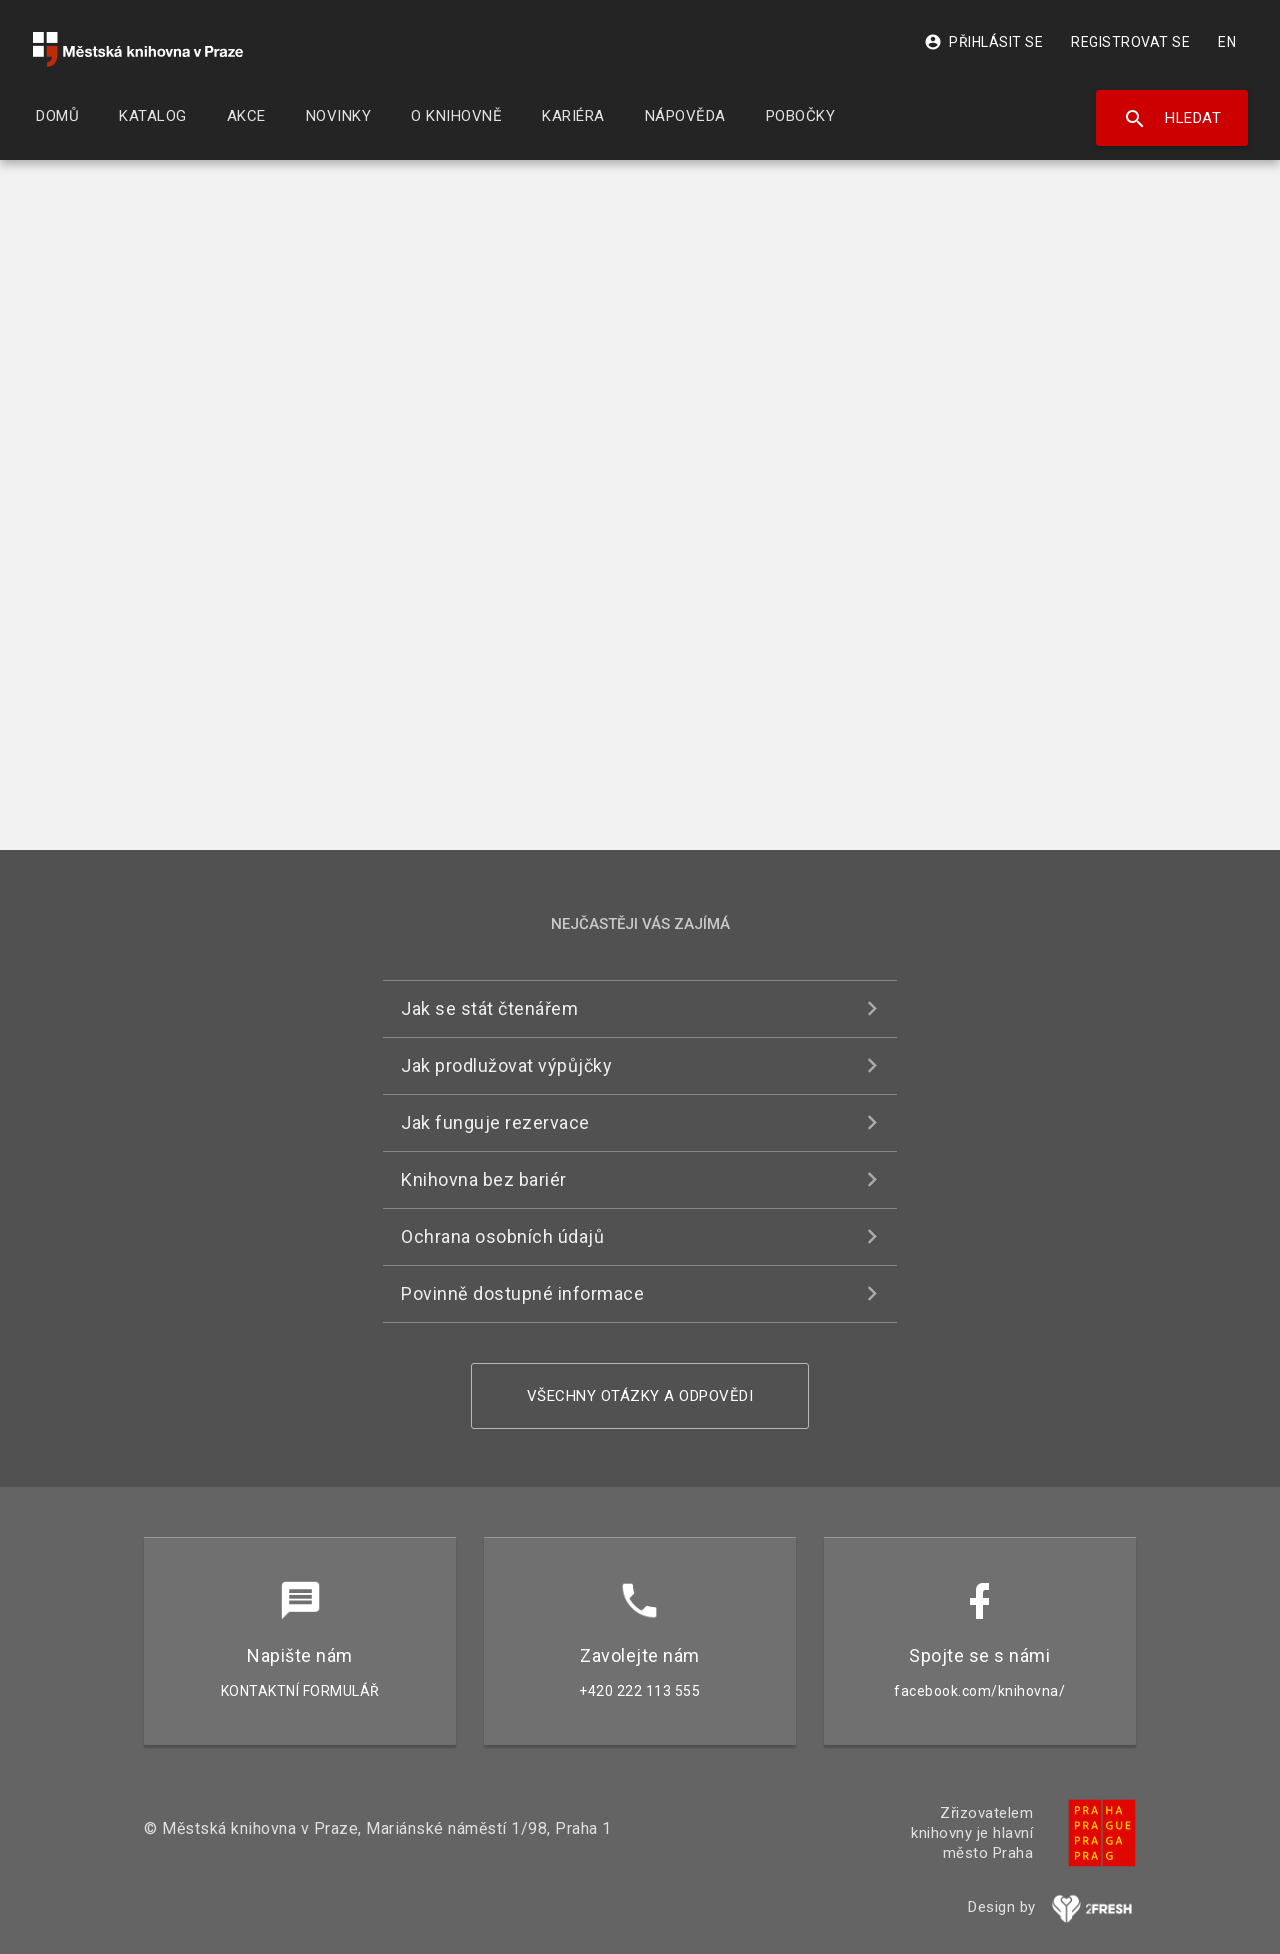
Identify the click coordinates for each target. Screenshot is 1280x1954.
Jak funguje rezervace (495, 1122)
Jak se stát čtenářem (489, 1008)
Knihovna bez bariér (484, 1179)
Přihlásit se (983, 42)
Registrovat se (1130, 42)
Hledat (1172, 119)
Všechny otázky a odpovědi (640, 1396)
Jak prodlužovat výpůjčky (506, 1065)
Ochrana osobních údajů (502, 1236)
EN (1227, 42)
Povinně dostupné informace (522, 1293)
